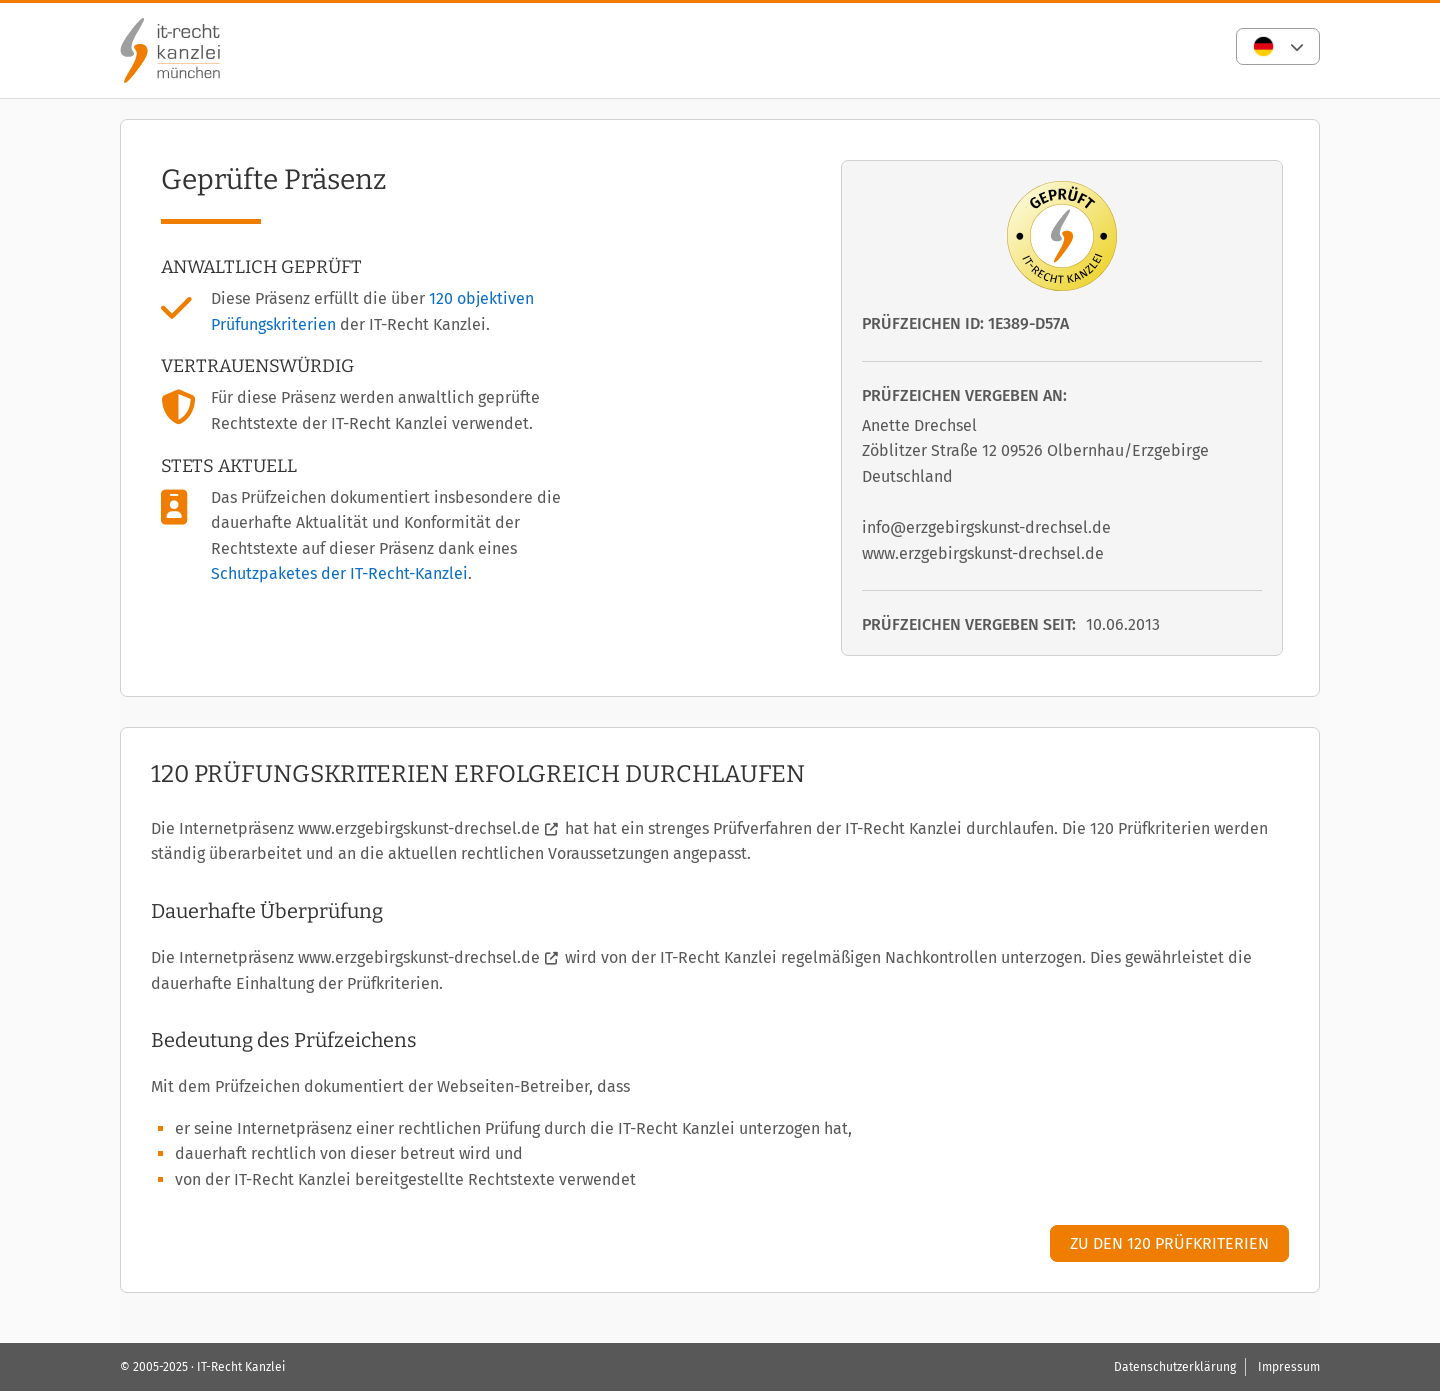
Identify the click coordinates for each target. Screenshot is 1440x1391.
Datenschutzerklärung (1175, 1367)
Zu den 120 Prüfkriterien (1169, 1243)
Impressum (1289, 1367)
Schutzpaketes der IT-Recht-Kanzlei (339, 573)
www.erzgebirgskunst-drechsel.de (419, 828)
